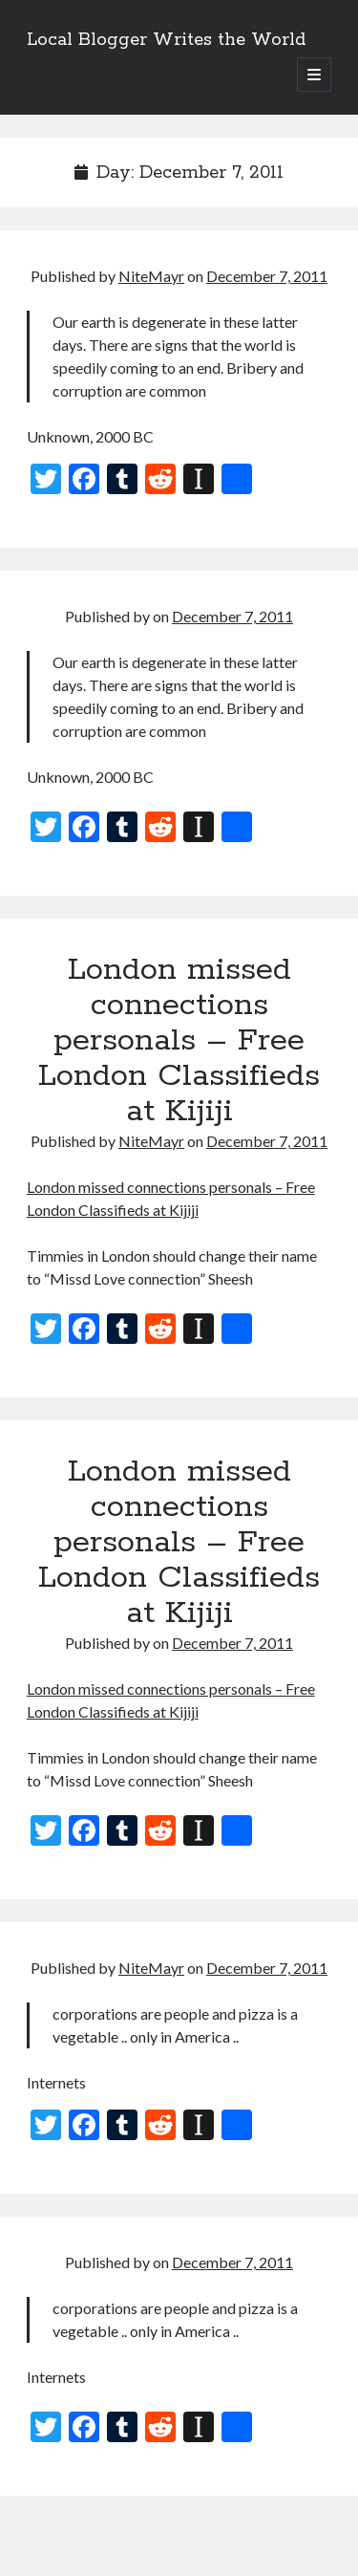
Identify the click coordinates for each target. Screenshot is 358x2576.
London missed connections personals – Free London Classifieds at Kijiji (179, 1041)
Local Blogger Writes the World (166, 40)
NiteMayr (151, 276)
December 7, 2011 (266, 276)
